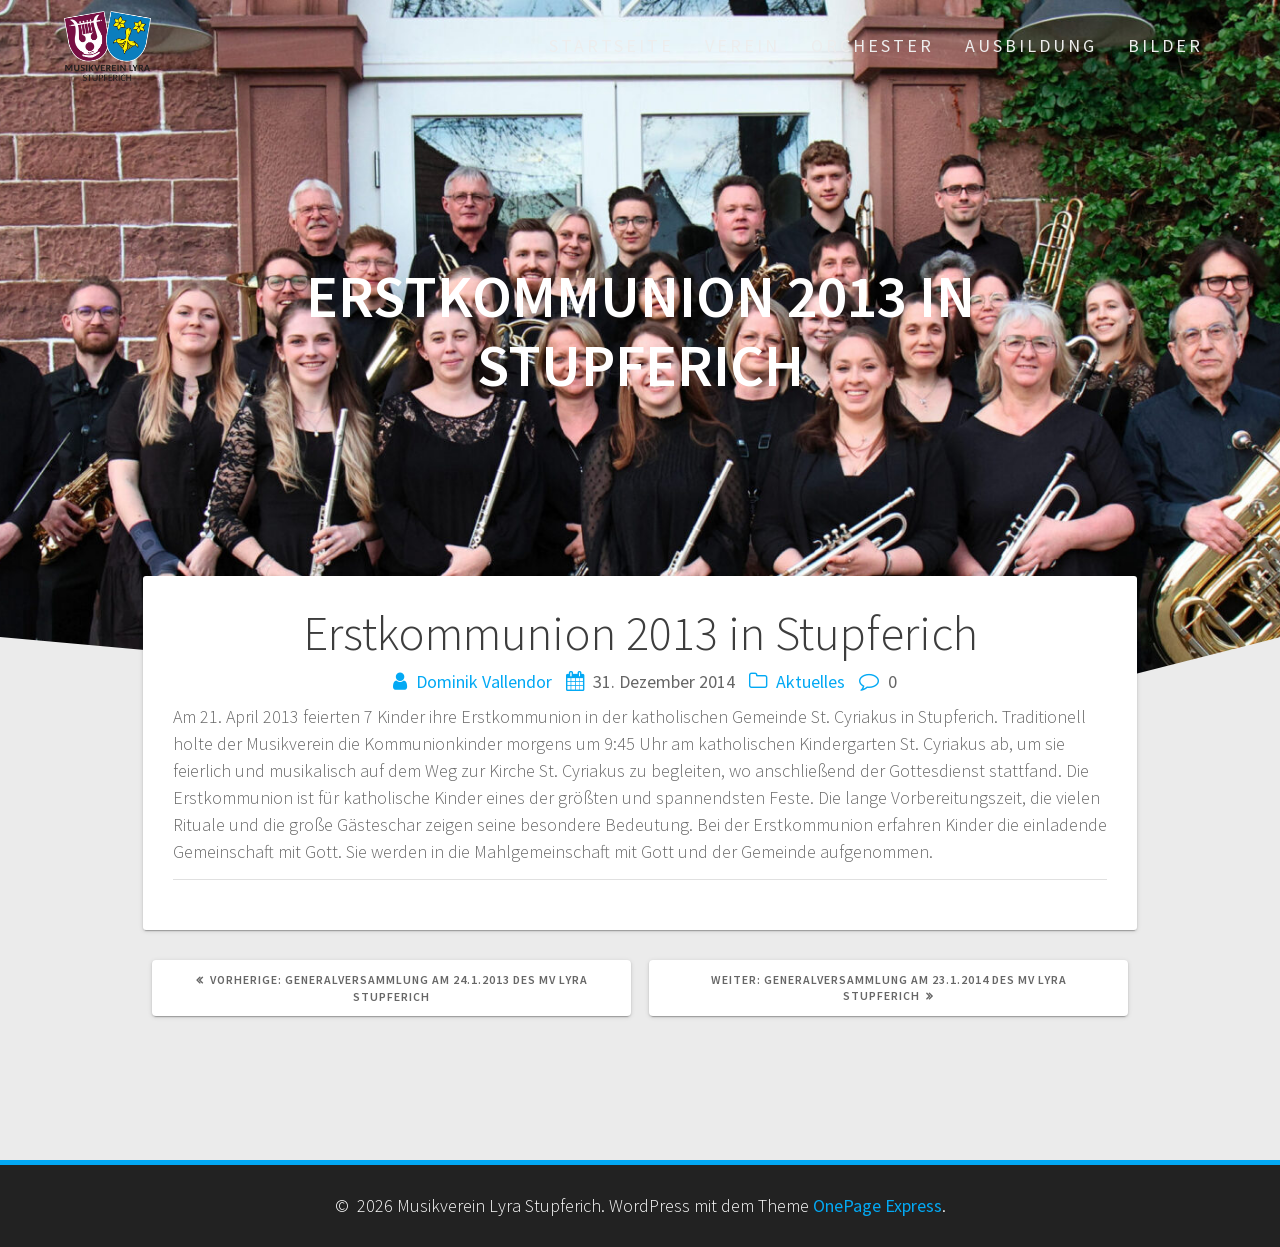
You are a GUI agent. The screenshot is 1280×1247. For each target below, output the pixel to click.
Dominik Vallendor (484, 681)
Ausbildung (1031, 45)
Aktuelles (810, 681)
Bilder (1165, 45)
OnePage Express (877, 1205)
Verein (742, 45)
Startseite (611, 45)
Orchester (872, 45)
